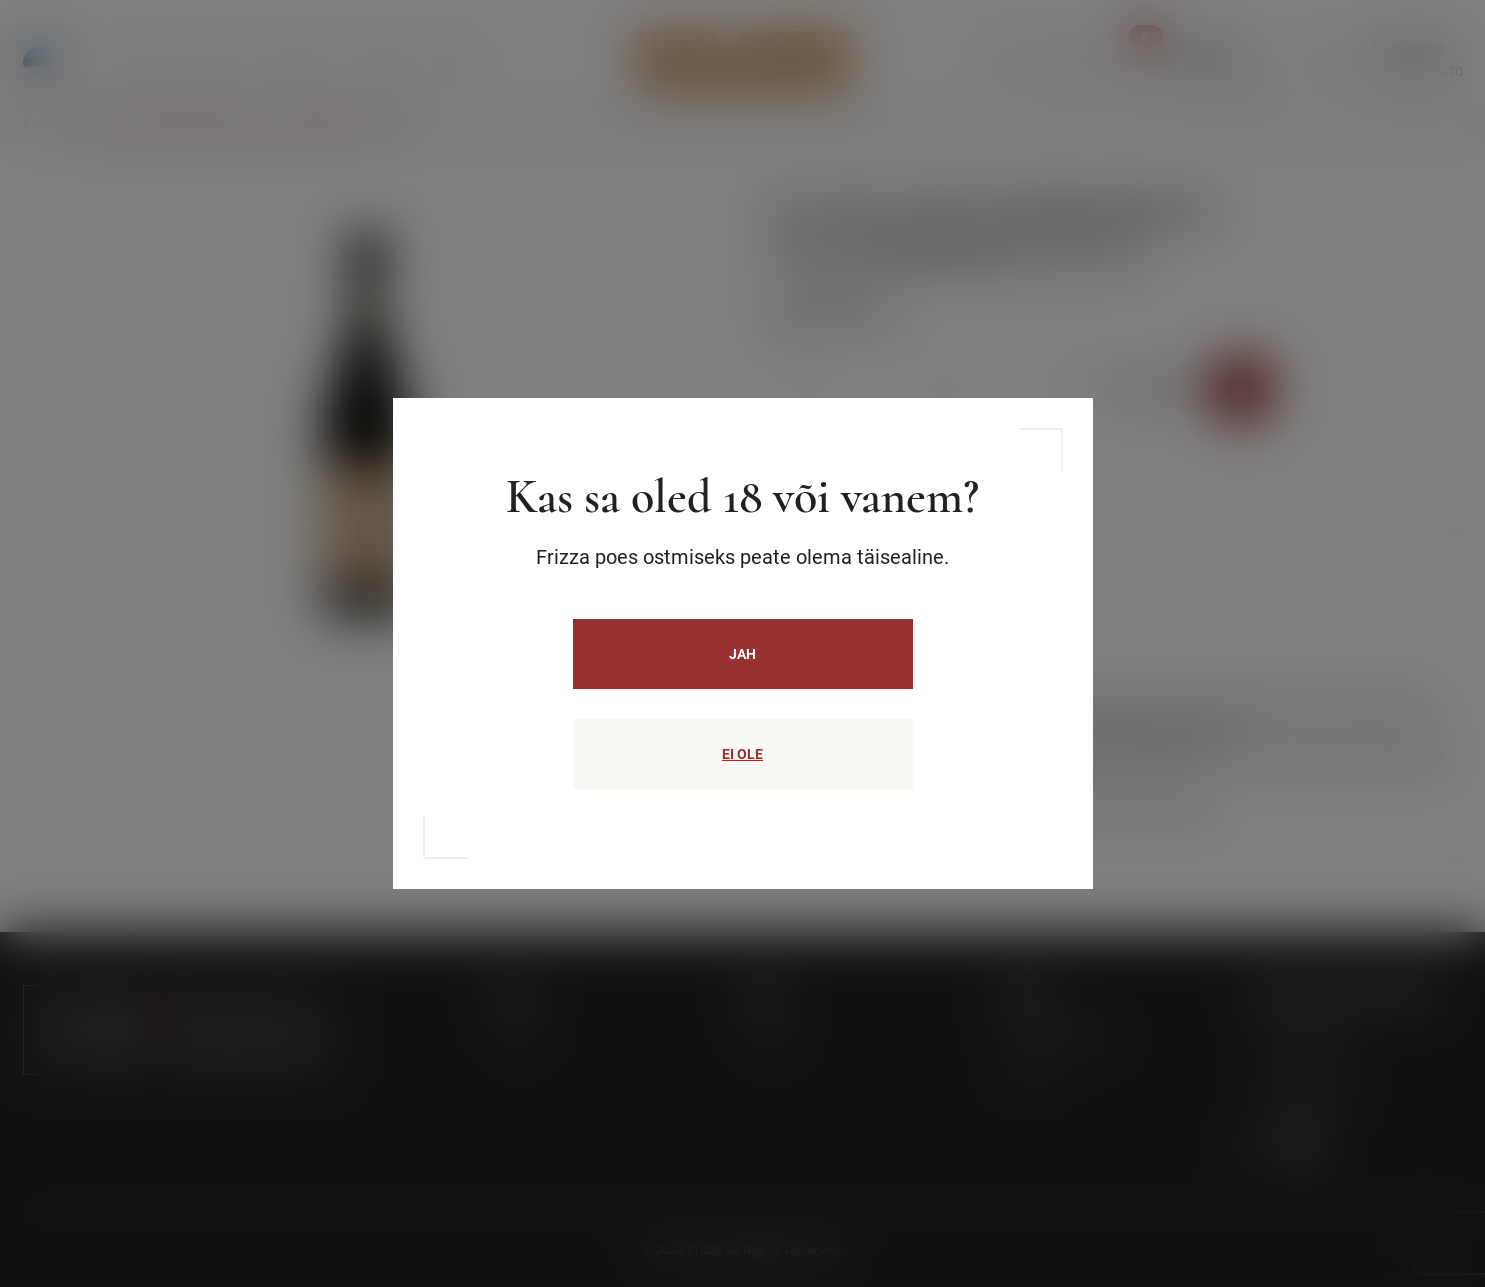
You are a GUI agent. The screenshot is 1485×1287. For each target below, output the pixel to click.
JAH (742, 654)
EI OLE (742, 754)
